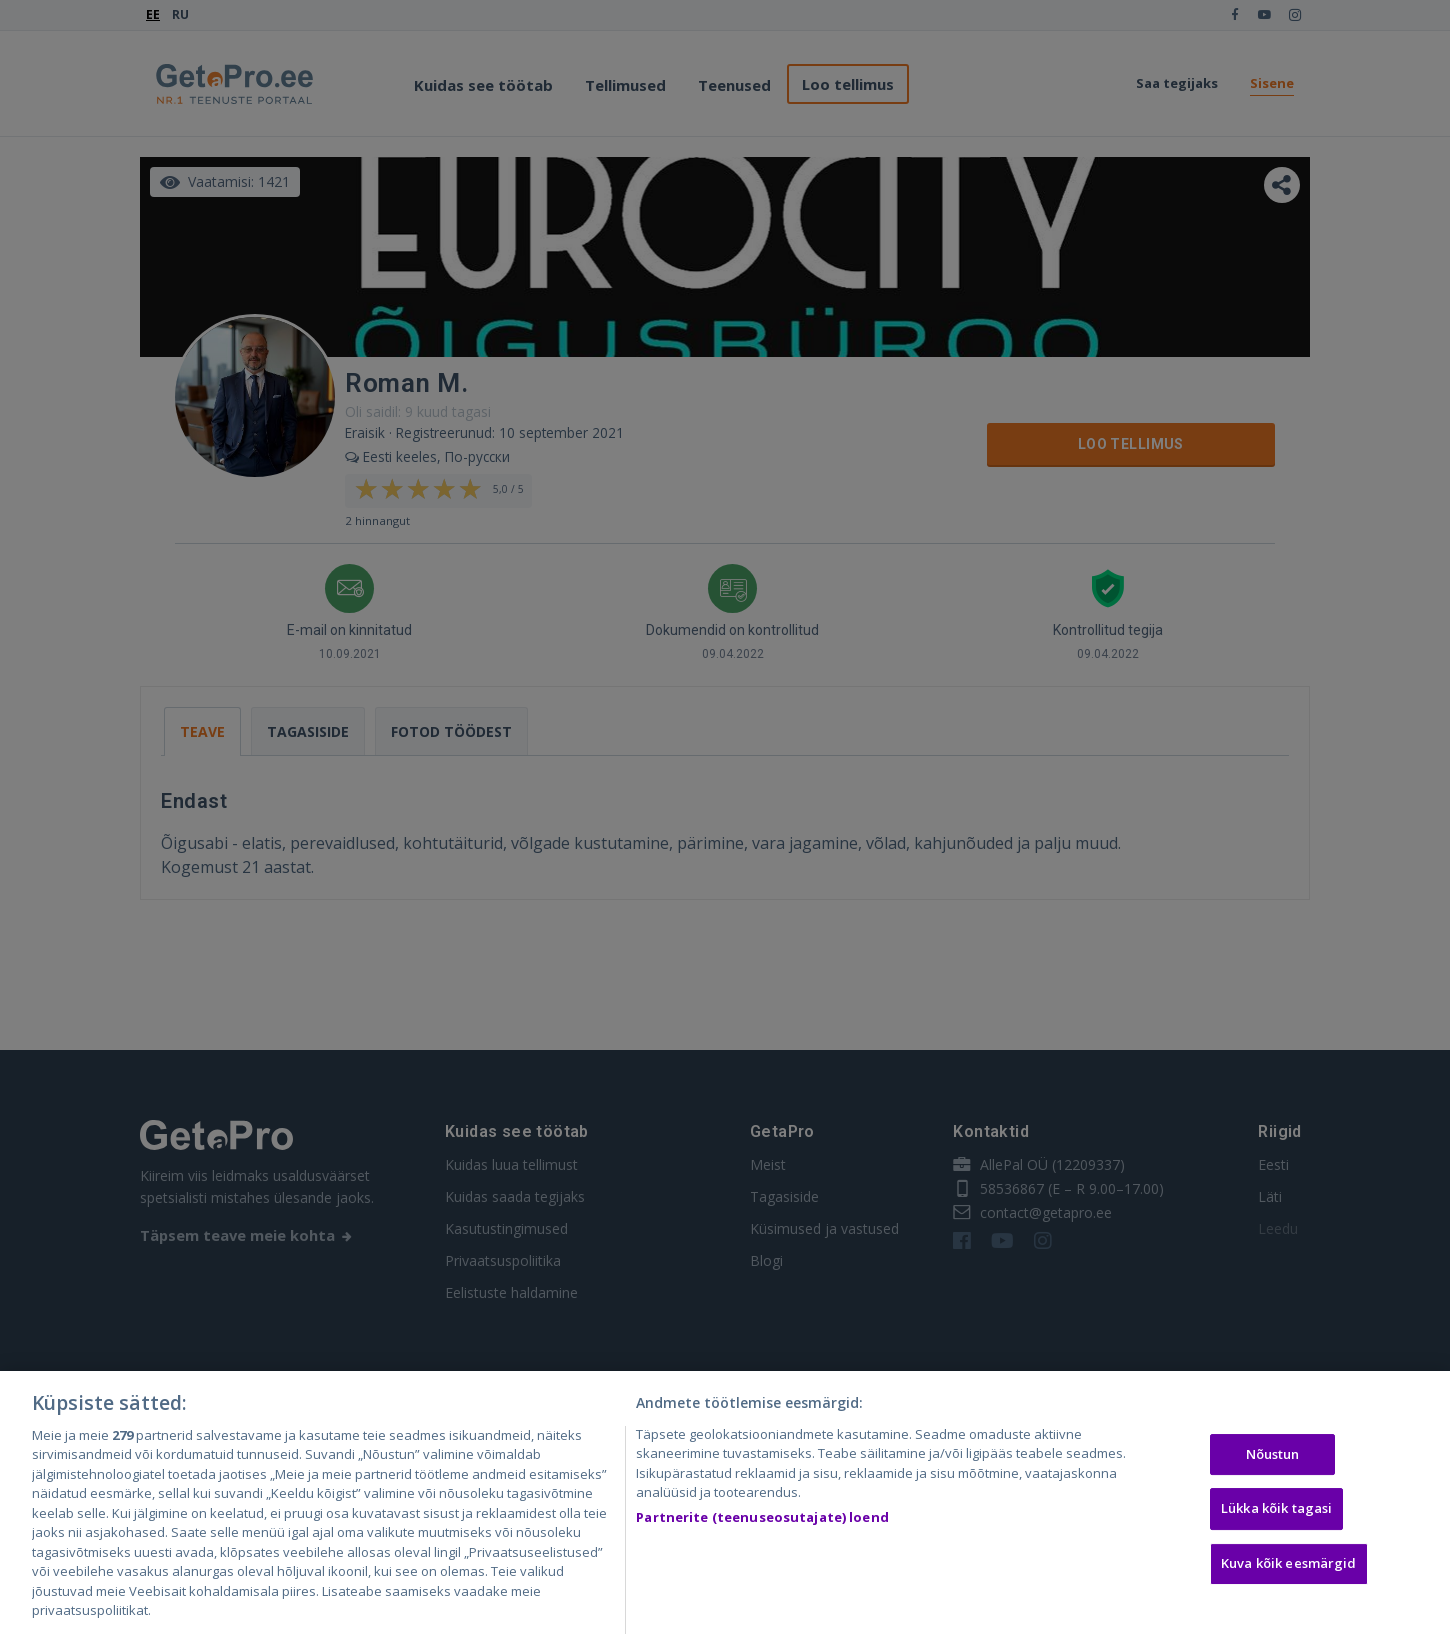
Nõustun (1273, 1477)
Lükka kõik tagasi (1276, 1532)
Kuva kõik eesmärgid (1288, 1586)
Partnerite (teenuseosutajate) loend (762, 1541)
